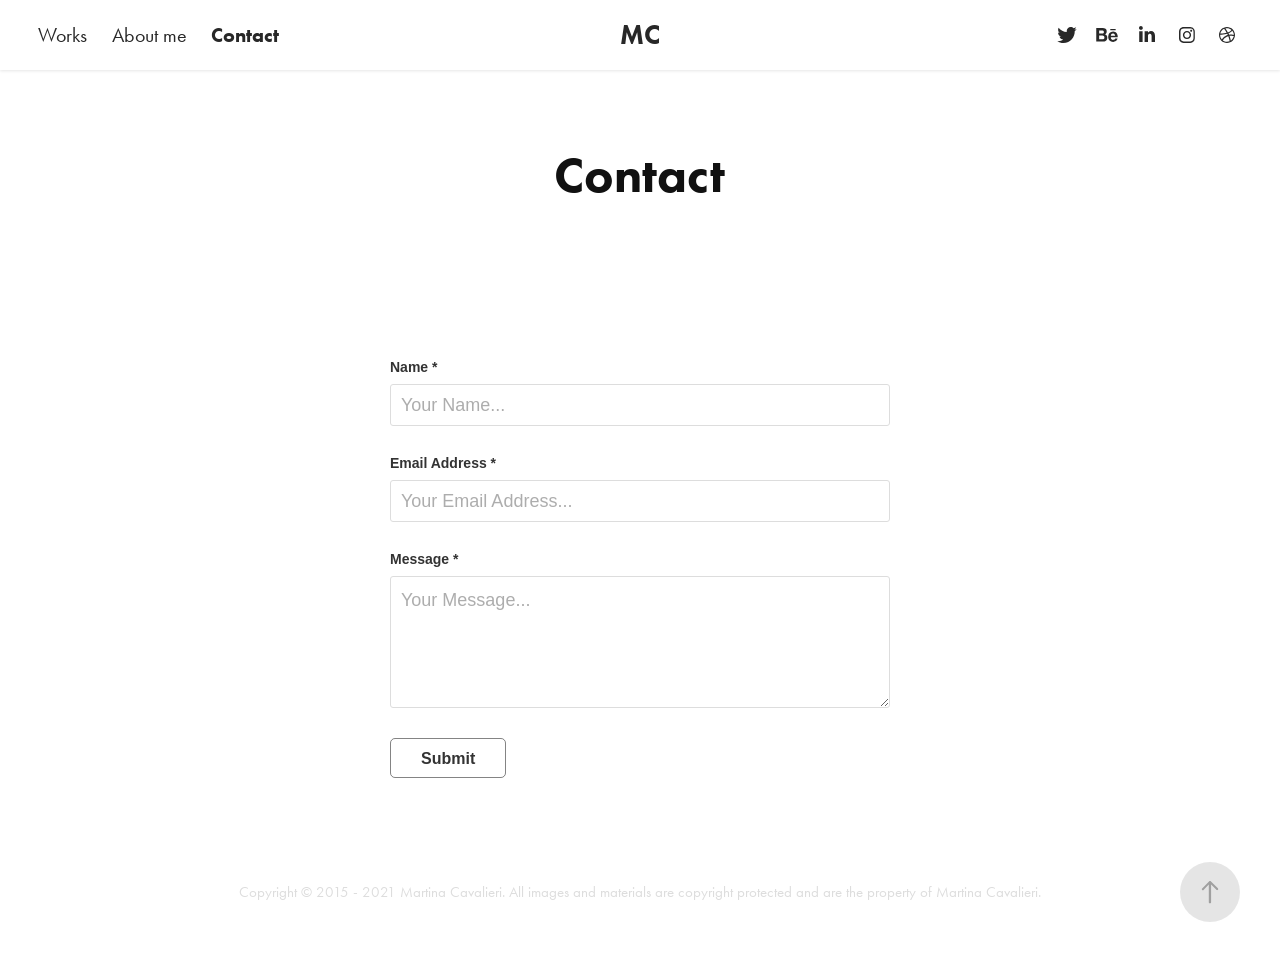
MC (640, 34)
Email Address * (443, 463)
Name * (413, 367)
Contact (245, 35)
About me (149, 35)
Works (62, 35)
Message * (424, 559)
